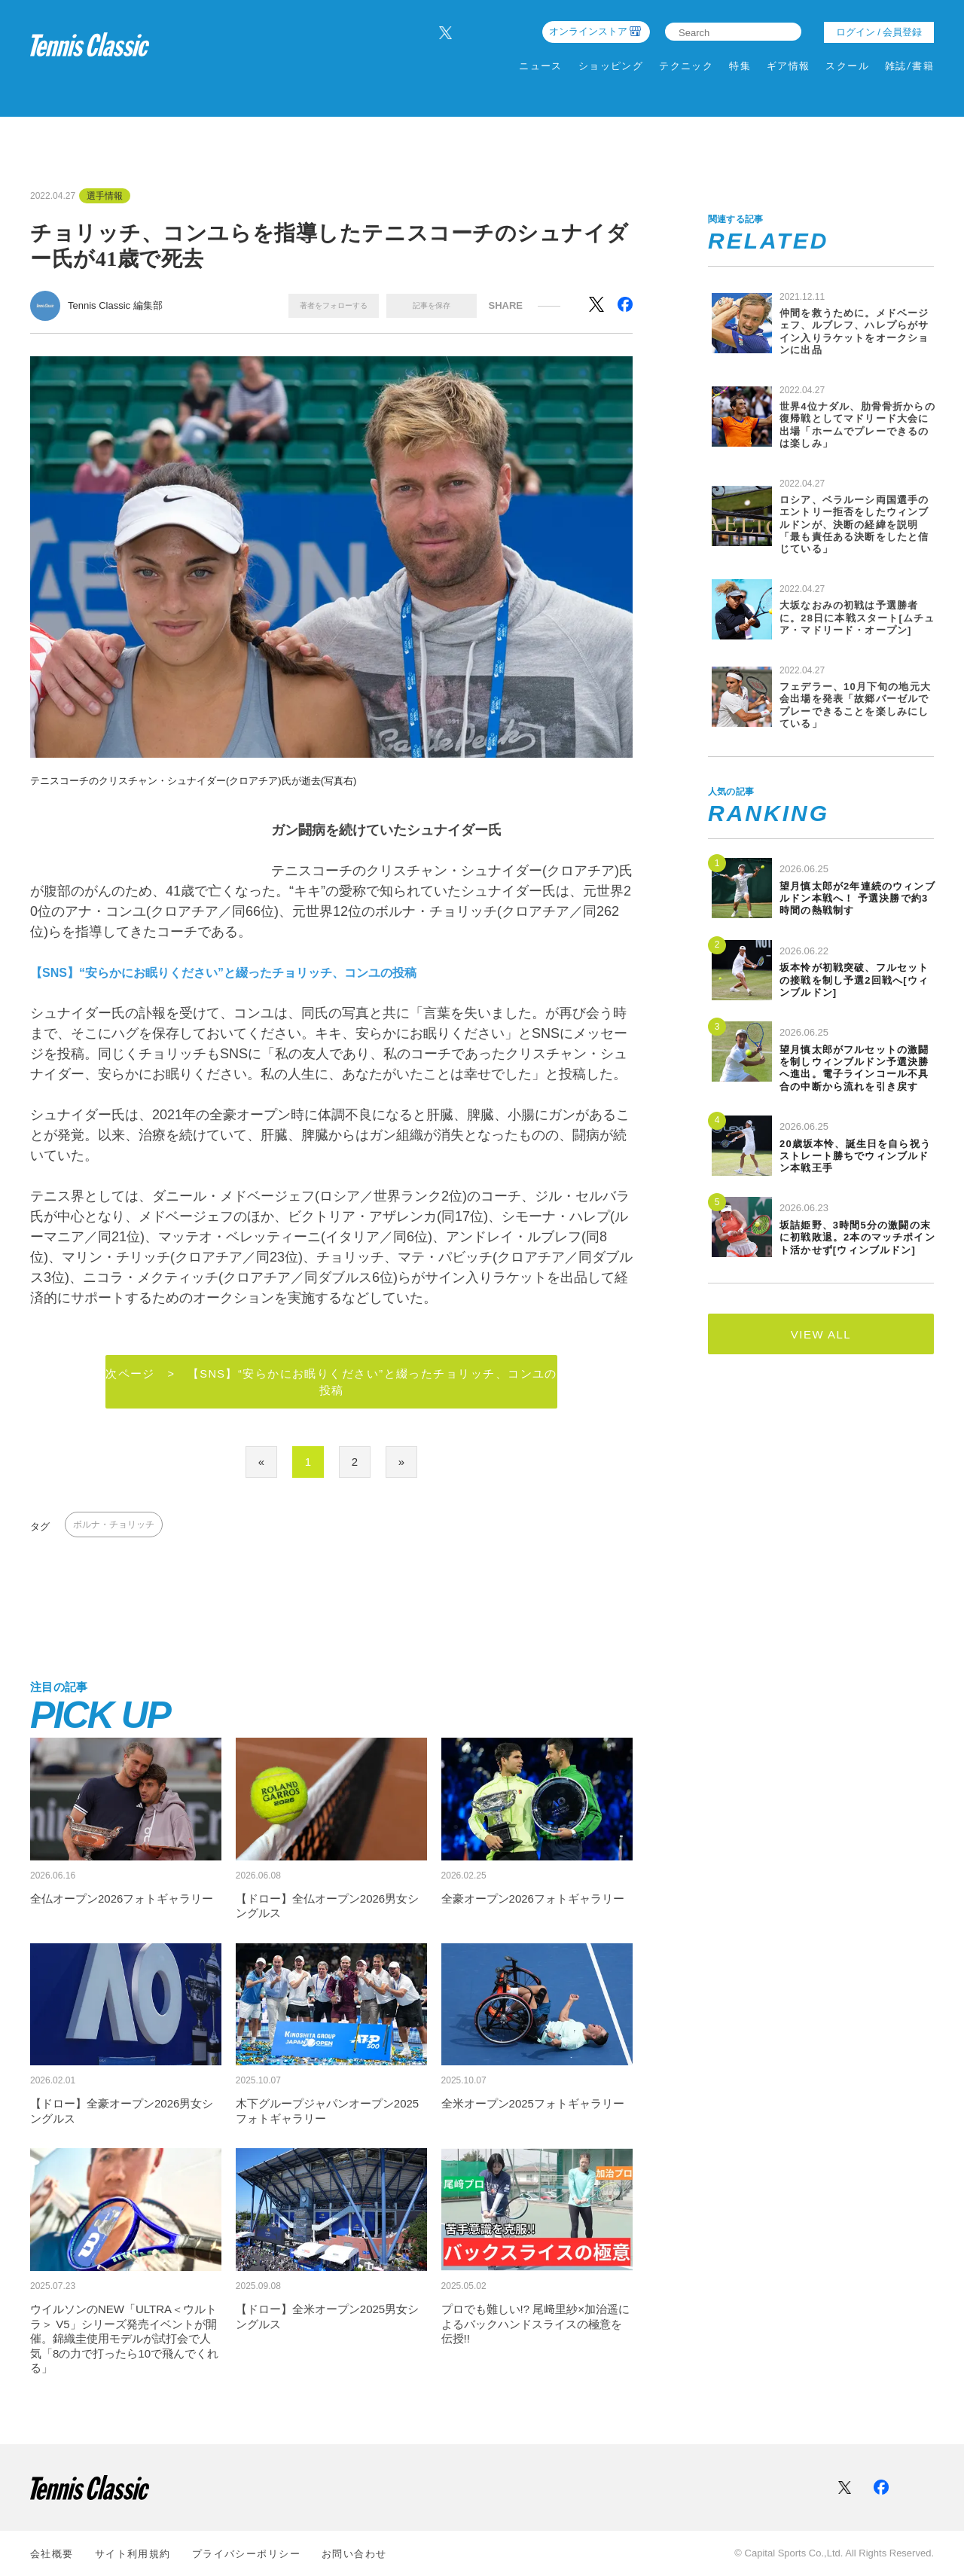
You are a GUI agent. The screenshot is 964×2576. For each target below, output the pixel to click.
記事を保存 (431, 305)
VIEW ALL (821, 1334)
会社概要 (52, 2554)
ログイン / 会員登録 (879, 32)
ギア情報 (788, 66)
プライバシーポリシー (246, 2554)
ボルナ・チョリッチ (113, 1526)
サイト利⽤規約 (133, 2554)
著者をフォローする (334, 305)
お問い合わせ (354, 2554)
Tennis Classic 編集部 (115, 305)
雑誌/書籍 (909, 66)
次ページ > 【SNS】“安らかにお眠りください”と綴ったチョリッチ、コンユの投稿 (332, 1383)
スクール (847, 66)
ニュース (541, 66)
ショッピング (611, 66)
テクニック (686, 66)
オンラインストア (588, 31)
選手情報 (105, 195)
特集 (740, 66)
